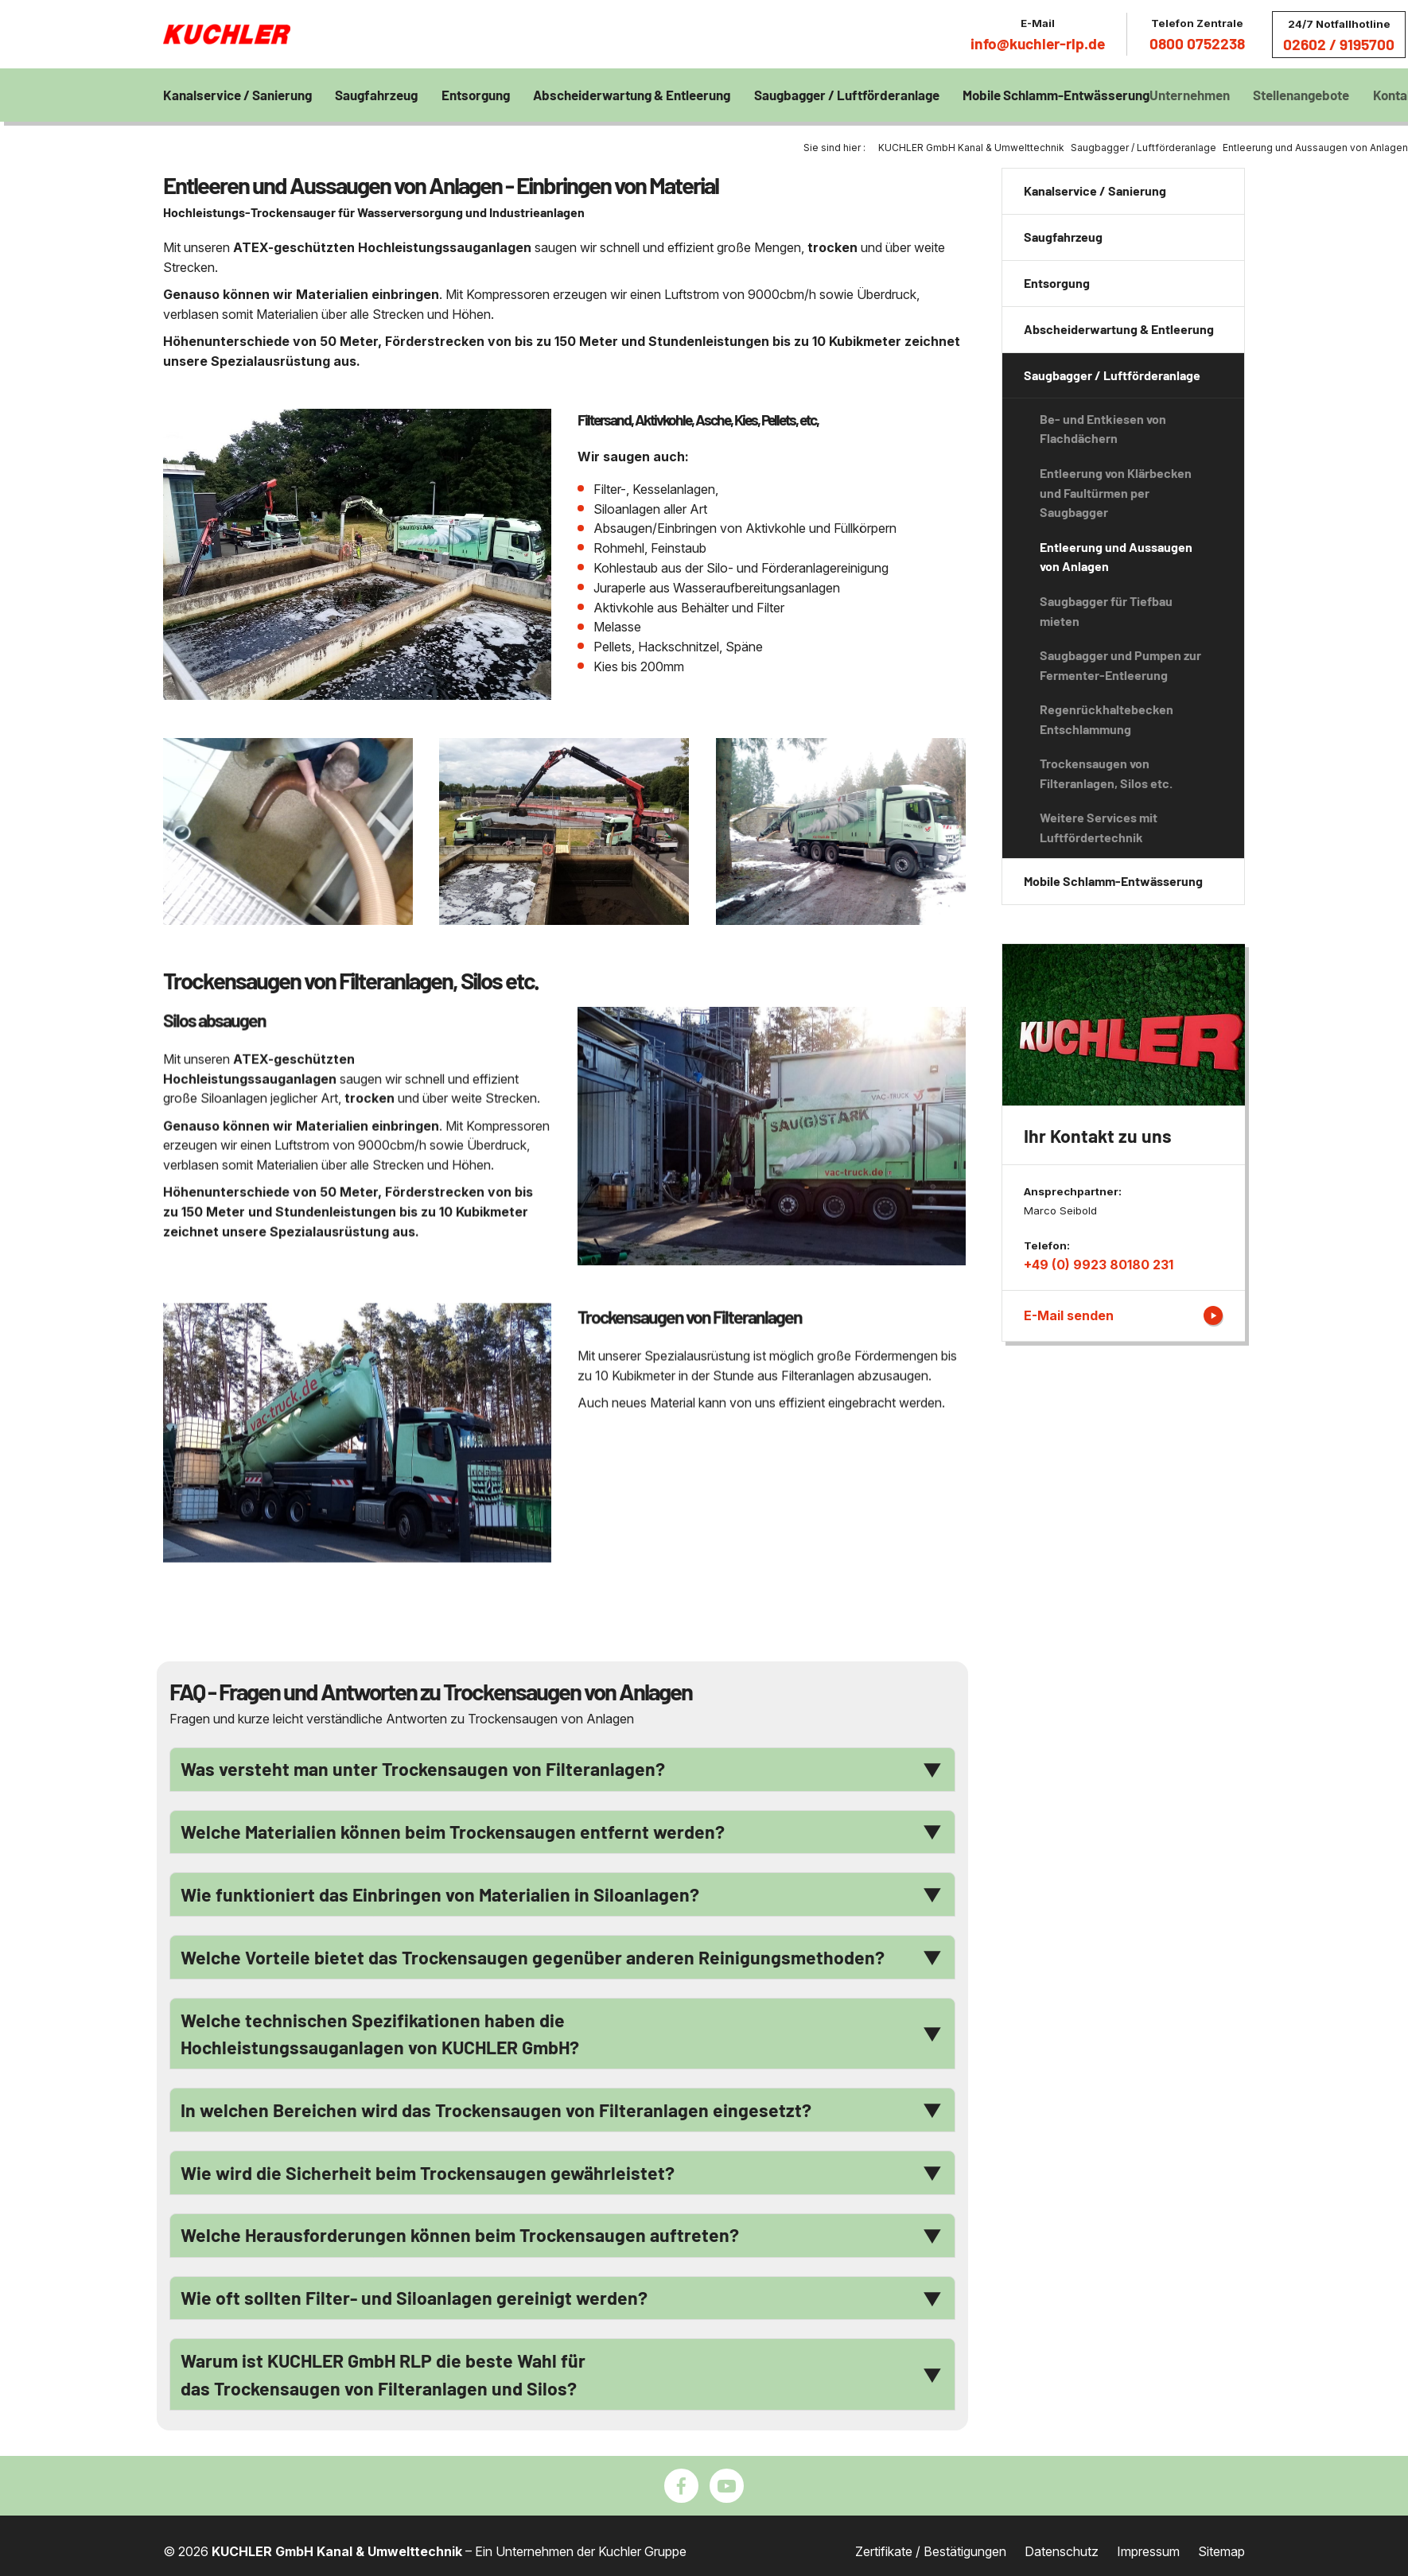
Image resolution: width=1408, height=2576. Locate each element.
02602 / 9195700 (1338, 44)
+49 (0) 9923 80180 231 (1098, 1264)
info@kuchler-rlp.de (1037, 43)
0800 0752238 (1197, 43)
